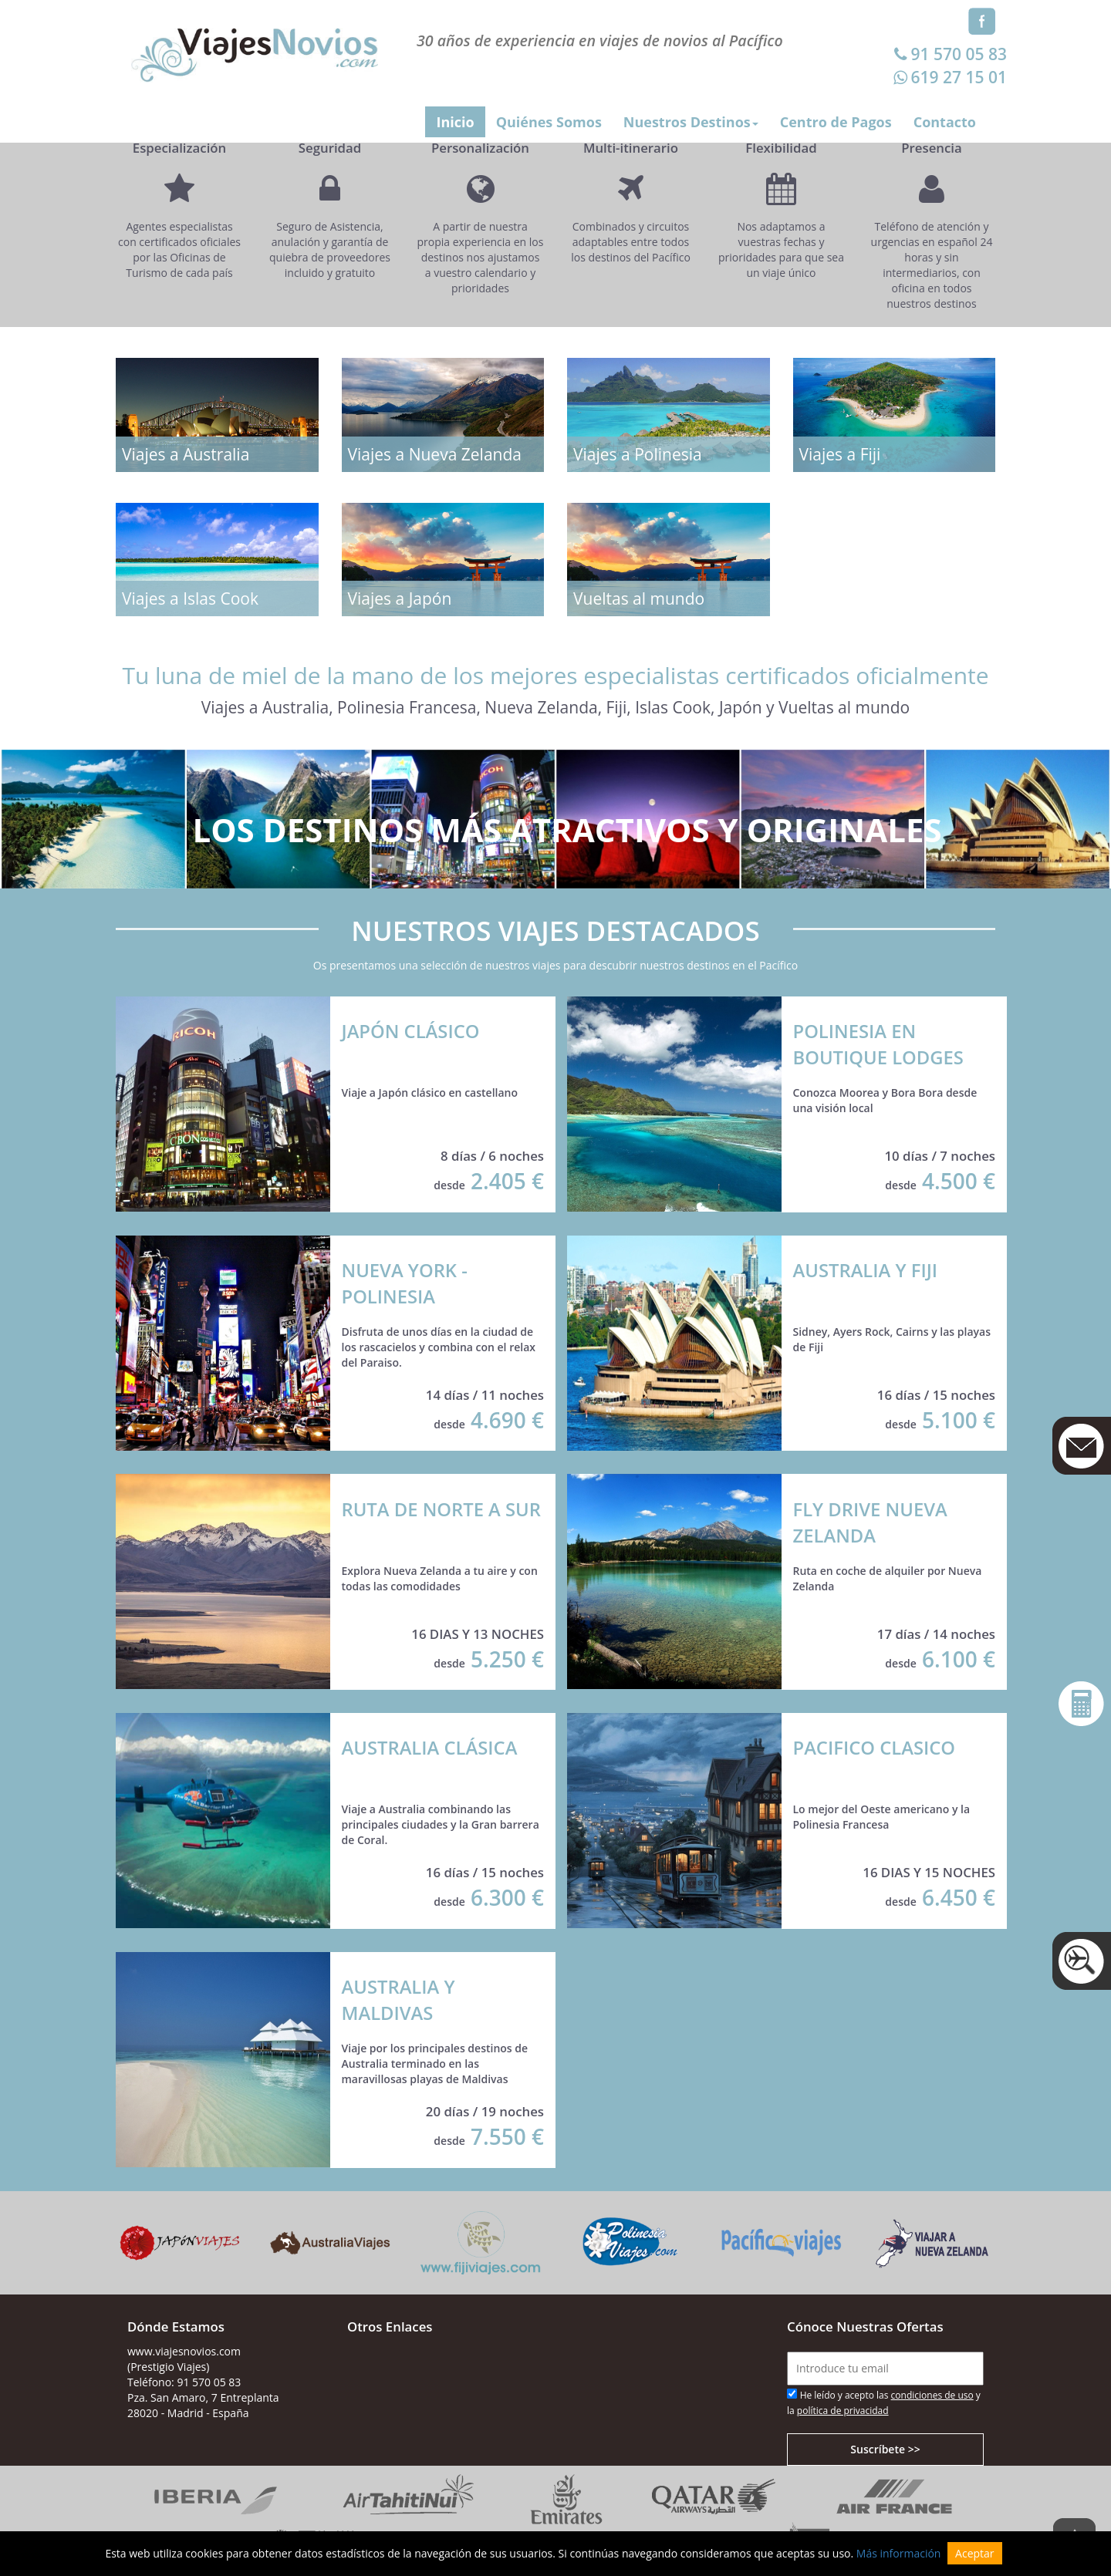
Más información (898, 2553)
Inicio (455, 122)
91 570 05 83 (948, 54)
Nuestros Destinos (690, 122)
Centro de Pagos (836, 122)
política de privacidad (843, 2410)
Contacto (944, 122)
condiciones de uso (932, 2395)
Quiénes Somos (549, 122)
